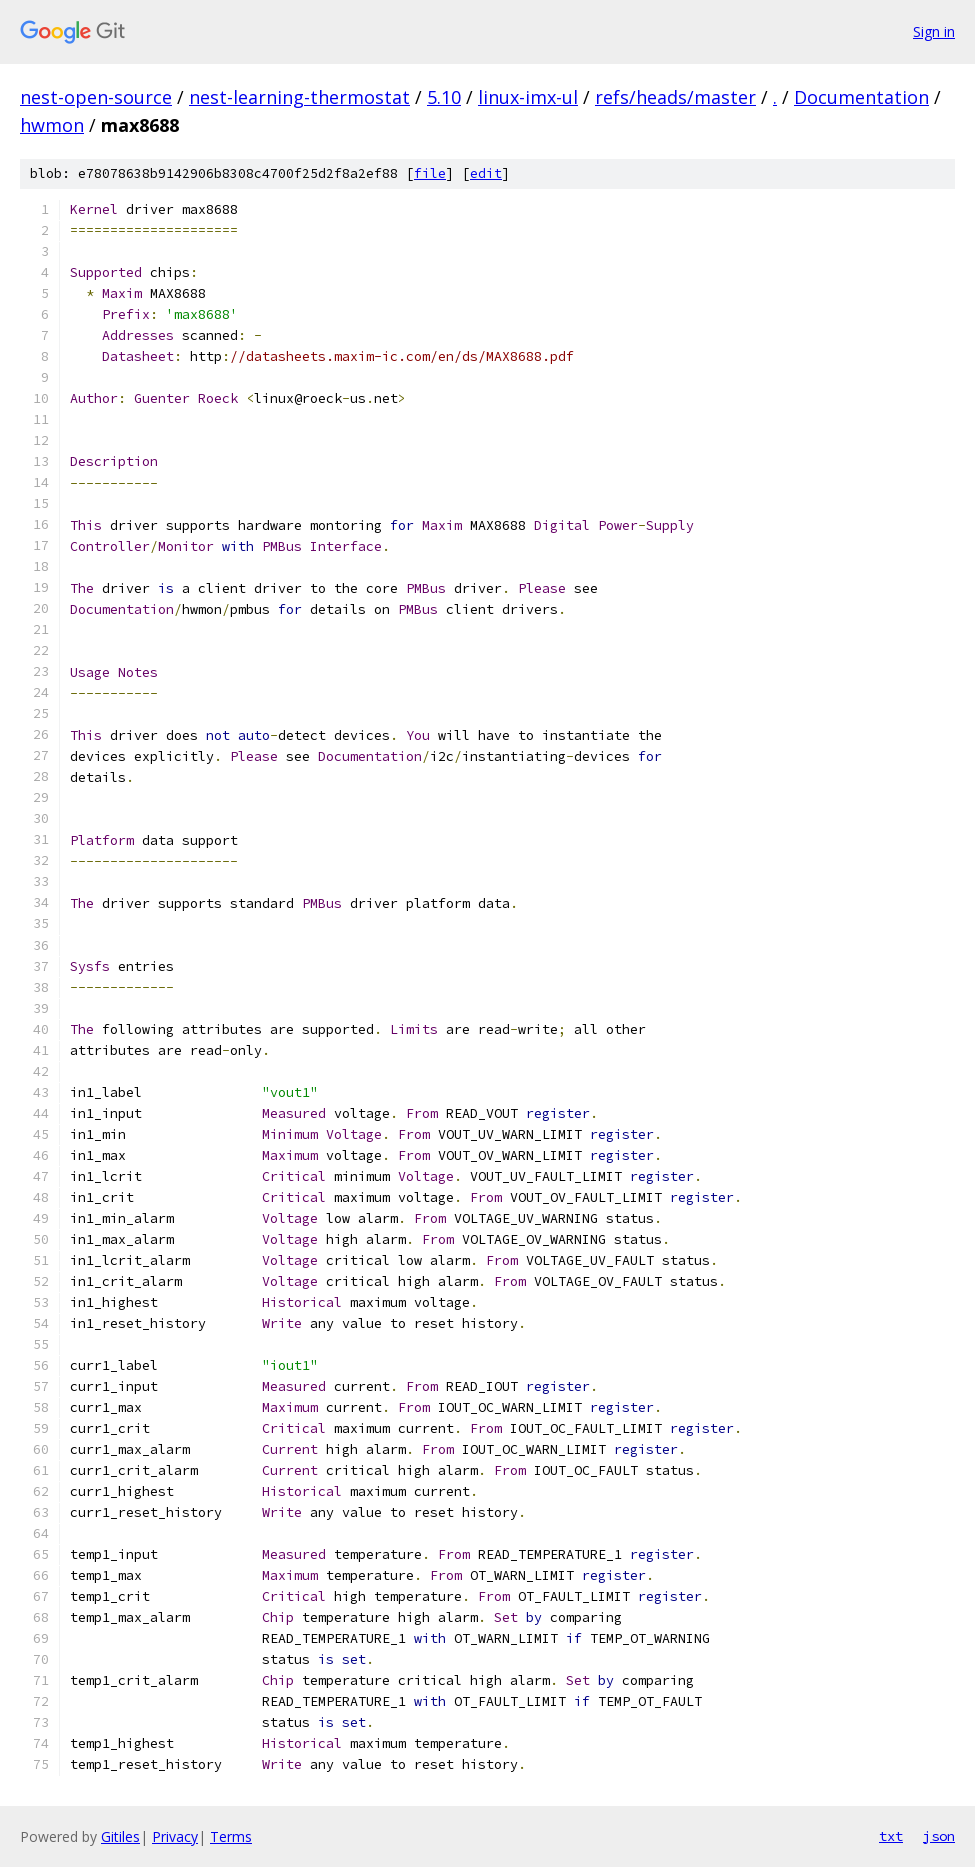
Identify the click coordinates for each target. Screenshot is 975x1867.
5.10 (444, 97)
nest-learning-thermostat (299, 97)
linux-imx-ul (528, 97)
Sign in (934, 31)
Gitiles (120, 1836)
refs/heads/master (675, 97)
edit (486, 173)
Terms (231, 1836)
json (939, 1836)
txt (891, 1836)
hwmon (52, 125)
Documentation (861, 97)
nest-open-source (96, 97)
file (430, 173)
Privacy (175, 1836)
